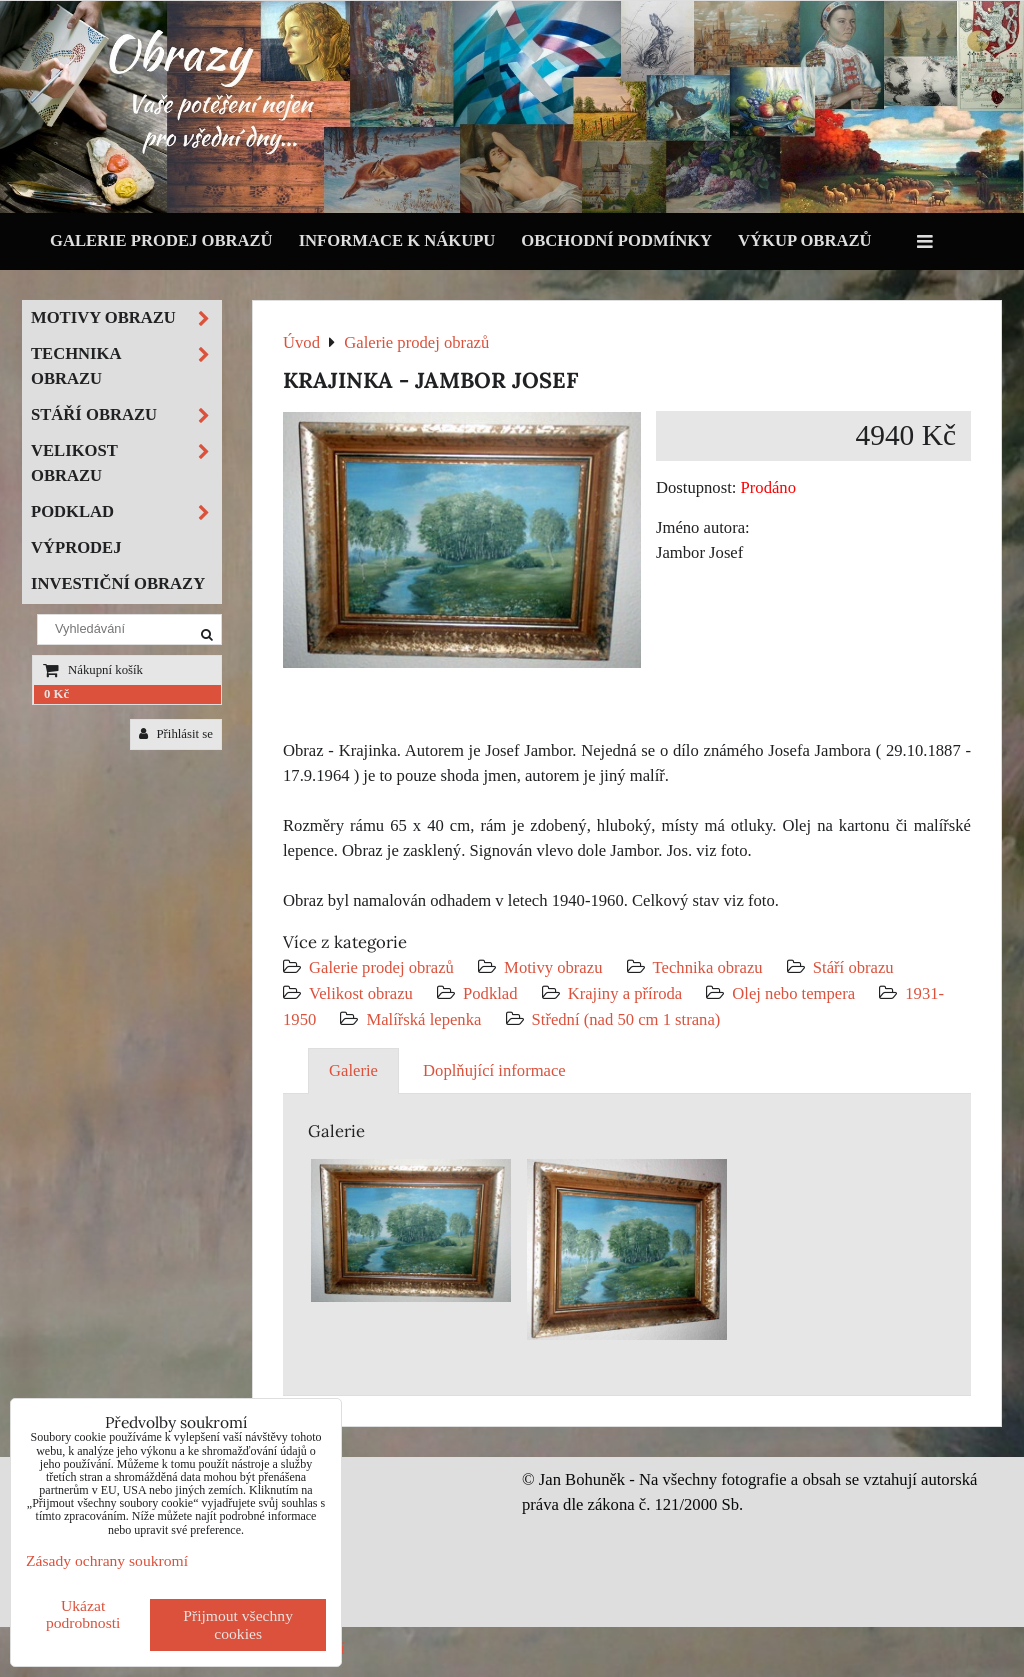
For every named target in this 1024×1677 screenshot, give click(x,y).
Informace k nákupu (397, 240)
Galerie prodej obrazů (161, 240)
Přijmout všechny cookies (238, 1624)
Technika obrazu (708, 967)
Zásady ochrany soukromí (107, 1560)
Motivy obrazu (553, 967)
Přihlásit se (176, 734)
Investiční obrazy (118, 583)
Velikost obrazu (361, 993)
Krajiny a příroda (625, 993)
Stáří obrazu (853, 967)
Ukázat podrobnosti (83, 1614)
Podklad (490, 993)
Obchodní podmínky (616, 240)
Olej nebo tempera (793, 993)
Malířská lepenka (423, 1019)
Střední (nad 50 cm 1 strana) (626, 1019)
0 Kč (56, 694)
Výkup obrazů (804, 240)
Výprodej (76, 547)
